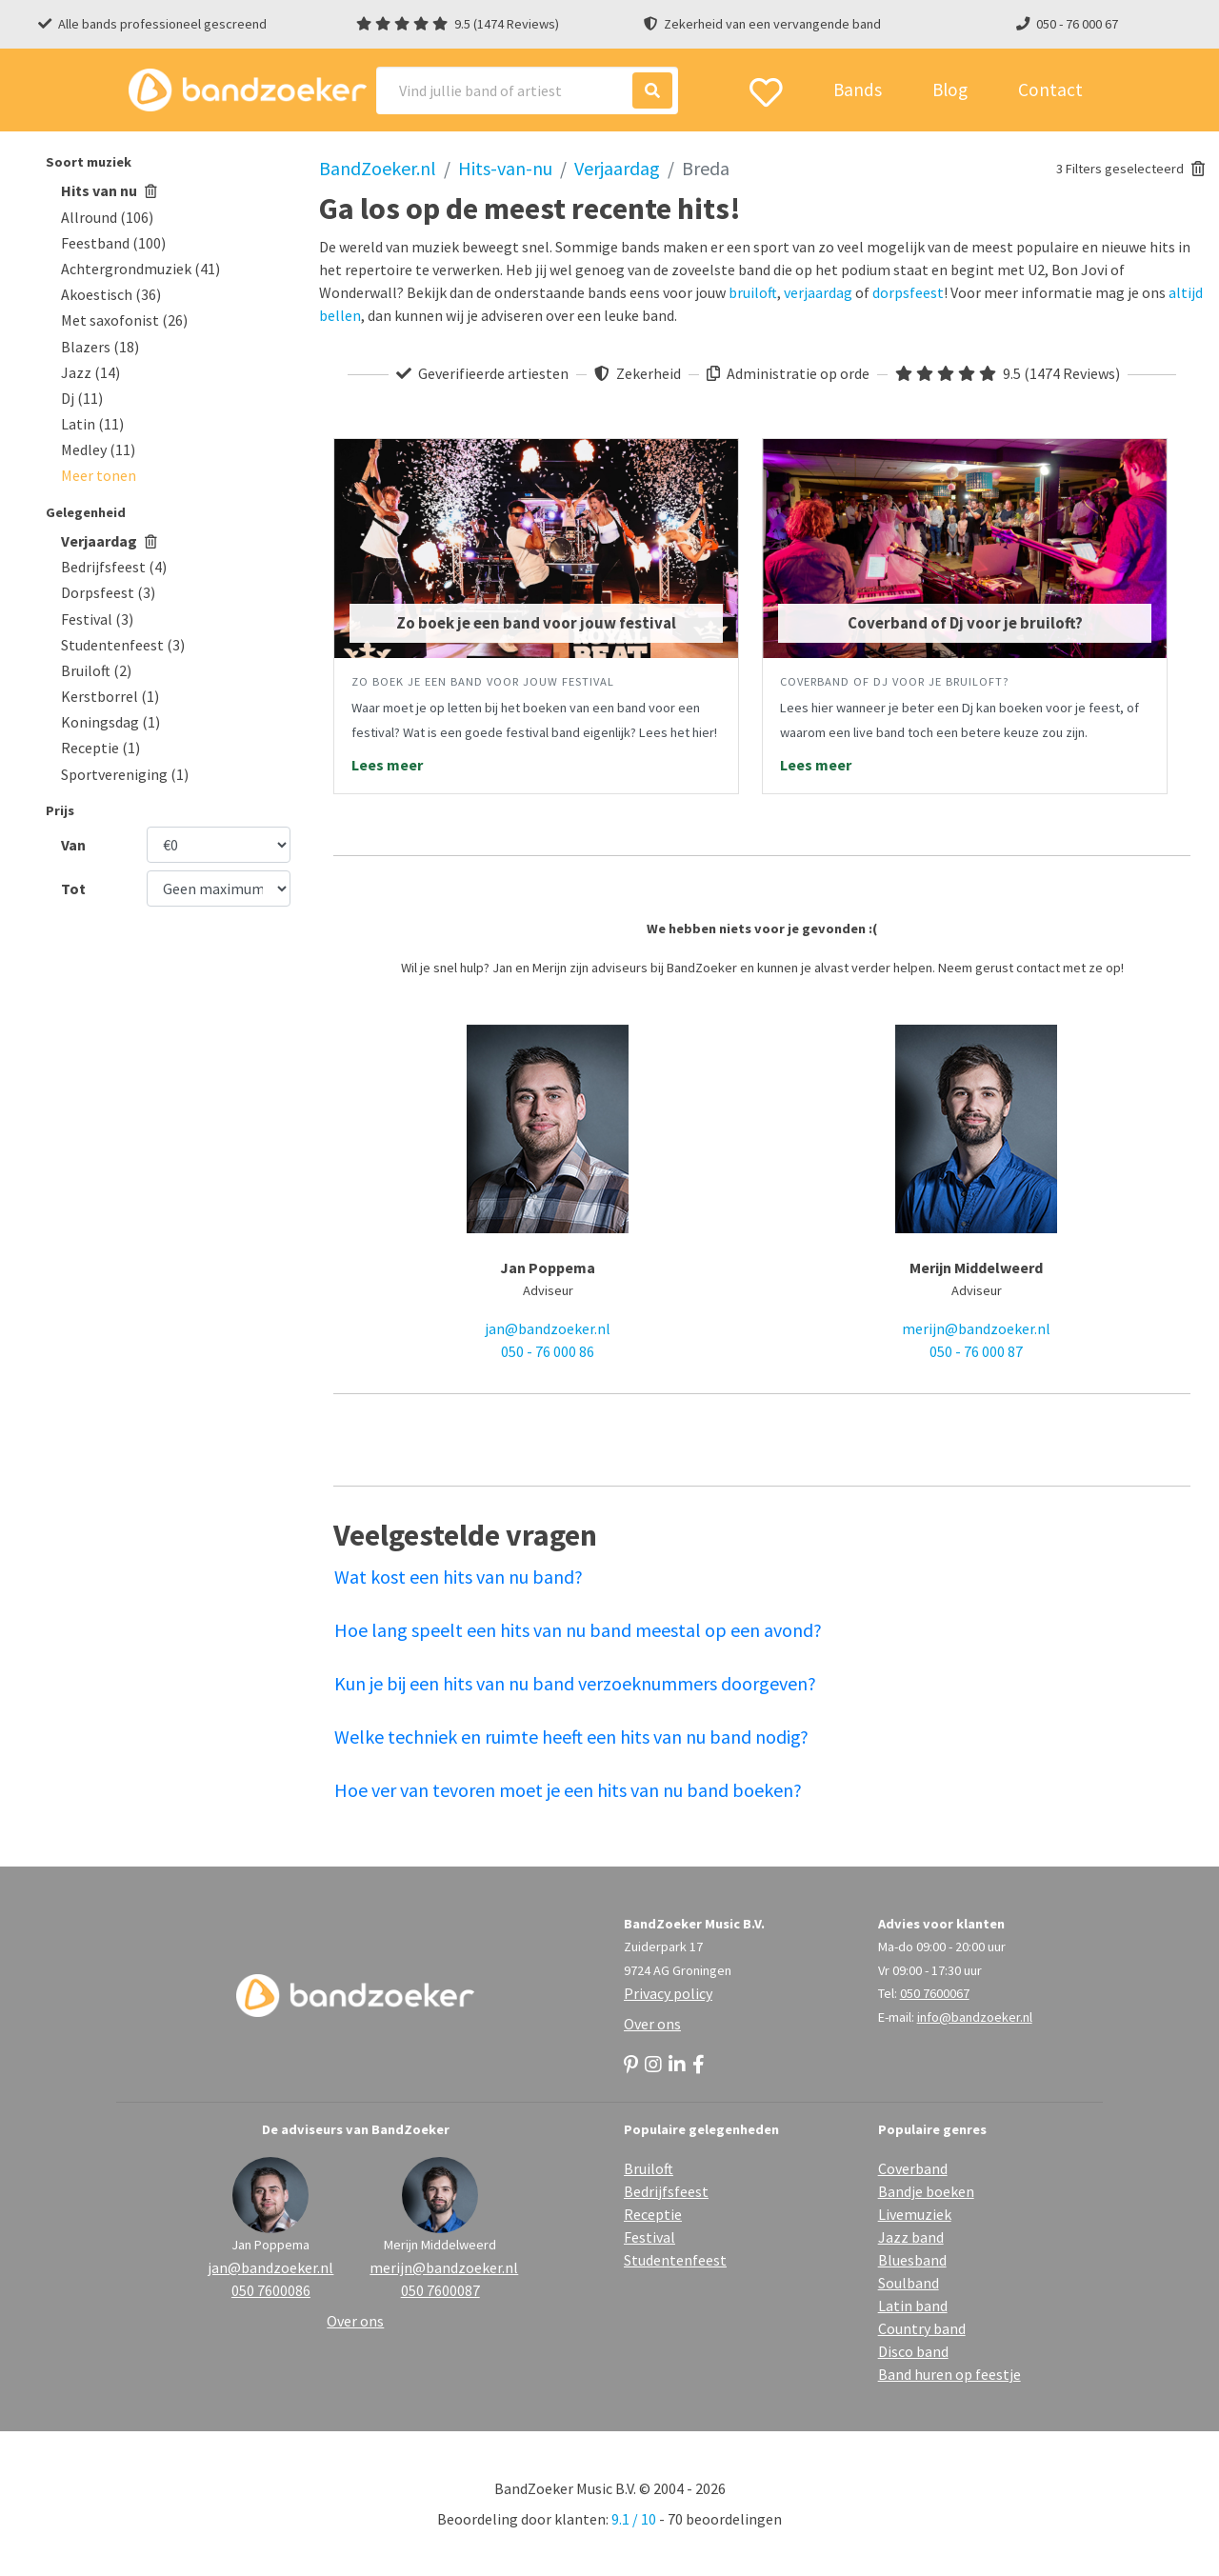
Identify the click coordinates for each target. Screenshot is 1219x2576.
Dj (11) (82, 398)
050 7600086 (270, 2290)
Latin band (913, 2305)
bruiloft (753, 292)
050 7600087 (440, 2290)
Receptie (653, 2214)
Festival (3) (97, 619)
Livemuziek (914, 2214)
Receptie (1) (100, 747)
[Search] (527, 90)
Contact (1050, 89)
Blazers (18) (100, 346)
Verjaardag (109, 540)
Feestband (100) (113, 242)
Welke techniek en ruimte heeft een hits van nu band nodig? (571, 1736)
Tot (73, 888)
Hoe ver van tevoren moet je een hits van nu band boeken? (568, 1790)
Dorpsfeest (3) (108, 592)
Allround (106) (107, 217)
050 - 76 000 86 (547, 1351)
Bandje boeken (926, 2191)
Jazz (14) (90, 372)
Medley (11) (98, 449)
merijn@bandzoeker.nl (976, 1328)
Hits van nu (109, 190)
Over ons (652, 2023)
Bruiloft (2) (96, 670)
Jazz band (911, 2237)
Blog (950, 89)
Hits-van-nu (505, 168)
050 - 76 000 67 (1077, 23)
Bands (857, 89)
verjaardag (818, 292)
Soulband (908, 2282)
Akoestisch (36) (111, 294)
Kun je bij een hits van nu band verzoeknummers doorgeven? (575, 1683)
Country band (922, 2328)
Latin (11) (92, 423)
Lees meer (387, 764)
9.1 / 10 (633, 2518)
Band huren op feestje (949, 2374)
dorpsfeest (908, 292)
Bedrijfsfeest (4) (114, 566)
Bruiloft (648, 2168)
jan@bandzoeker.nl (547, 1328)
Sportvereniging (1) (125, 774)
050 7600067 (934, 1993)
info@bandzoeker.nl (974, 2017)
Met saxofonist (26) (124, 319)
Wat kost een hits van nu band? (458, 1576)
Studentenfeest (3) (123, 644)
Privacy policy (668, 1993)
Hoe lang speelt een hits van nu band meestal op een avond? (578, 1630)
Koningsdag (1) (110, 721)
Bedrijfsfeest (666, 2191)
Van (73, 844)
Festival (649, 2237)
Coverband (913, 2168)
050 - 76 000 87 (976, 1351)
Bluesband (912, 2259)
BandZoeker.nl (377, 168)
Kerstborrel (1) (110, 696)
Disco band (913, 2351)
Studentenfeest (675, 2259)
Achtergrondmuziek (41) (140, 268)
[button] (98, 475)
